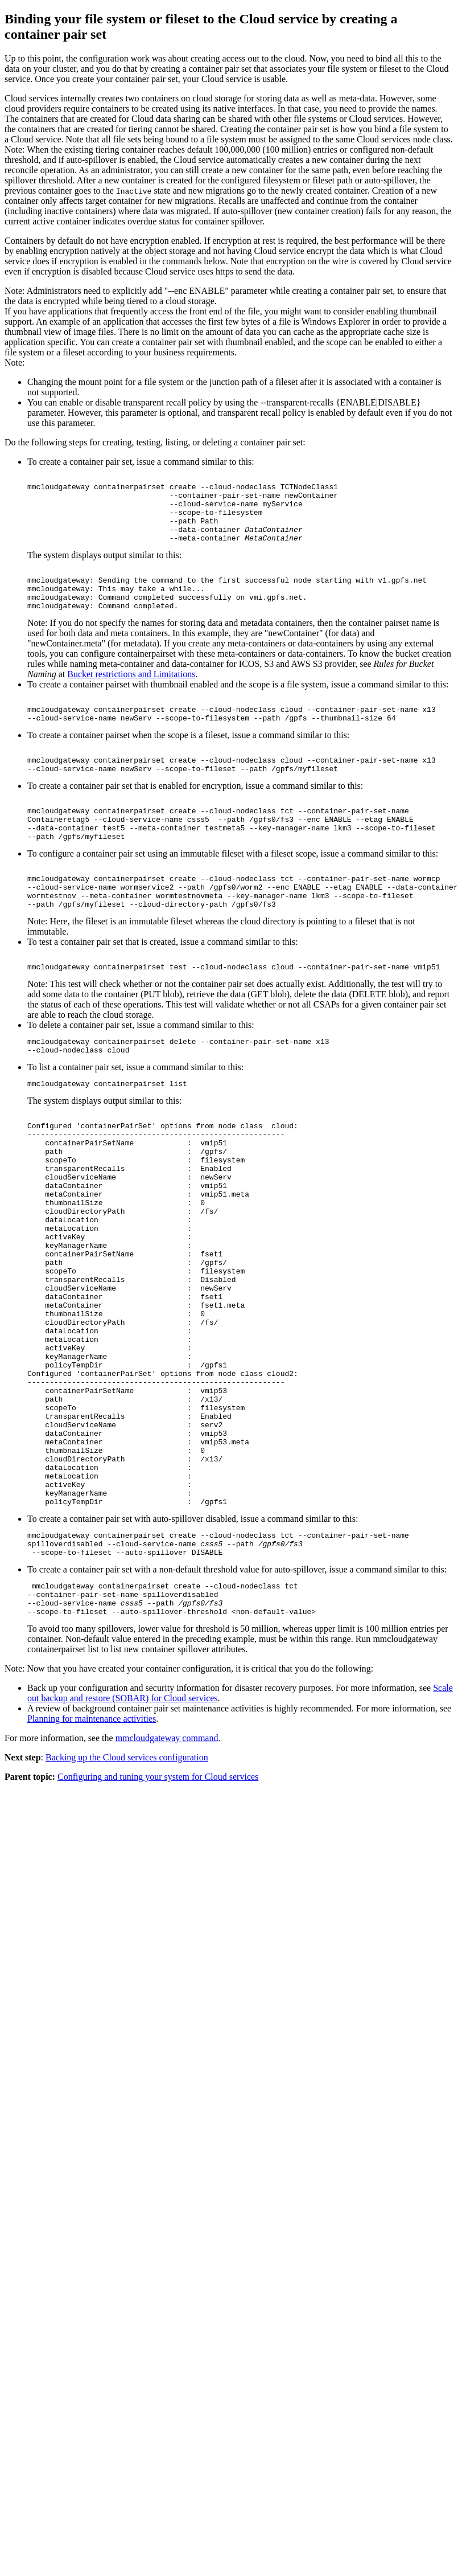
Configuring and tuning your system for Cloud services (157, 1925)
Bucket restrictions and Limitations (131, 696)
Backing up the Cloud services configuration (127, 1906)
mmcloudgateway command (166, 1886)
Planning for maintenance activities (91, 1867)
